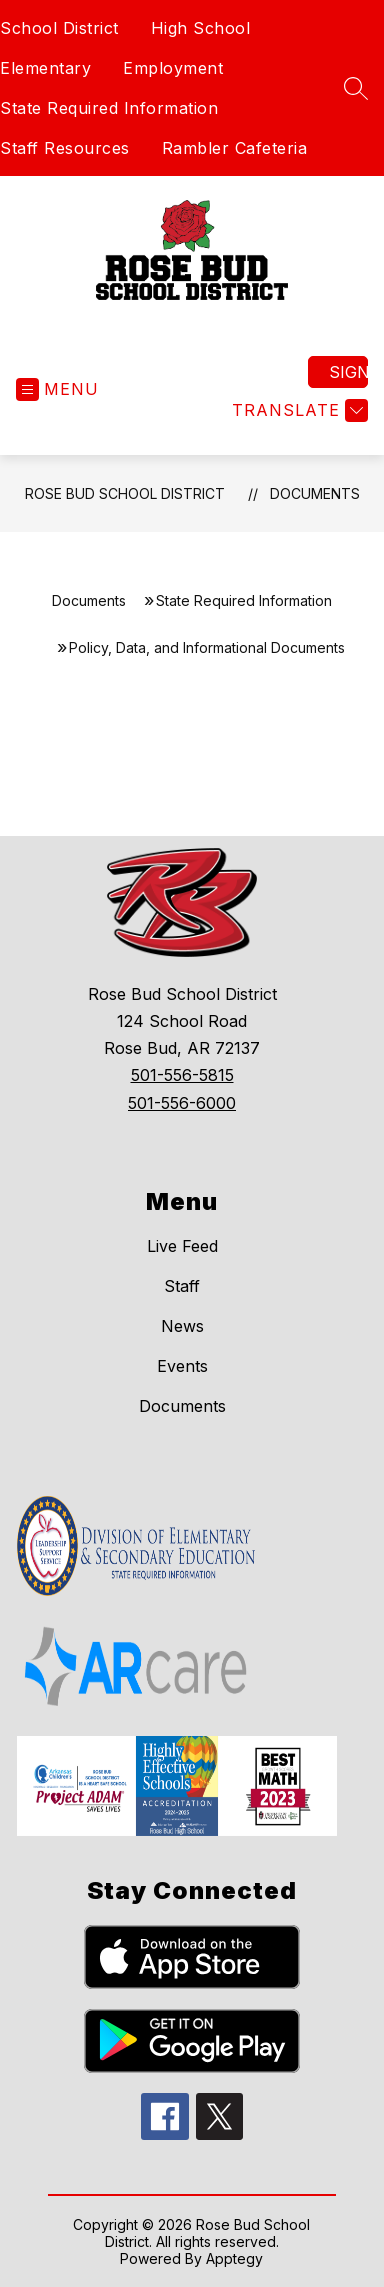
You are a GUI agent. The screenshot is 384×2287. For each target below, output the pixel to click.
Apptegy (234, 2258)
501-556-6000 (182, 1103)
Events (182, 1366)
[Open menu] (57, 389)
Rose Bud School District (125, 493)
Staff (182, 1286)
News (182, 1326)
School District (59, 28)
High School (201, 28)
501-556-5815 (182, 1075)
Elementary (45, 68)
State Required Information (109, 108)
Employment (173, 68)
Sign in (348, 372)
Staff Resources (65, 148)
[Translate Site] (297, 410)
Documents (315, 493)
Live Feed (182, 1246)
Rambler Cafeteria (235, 148)
